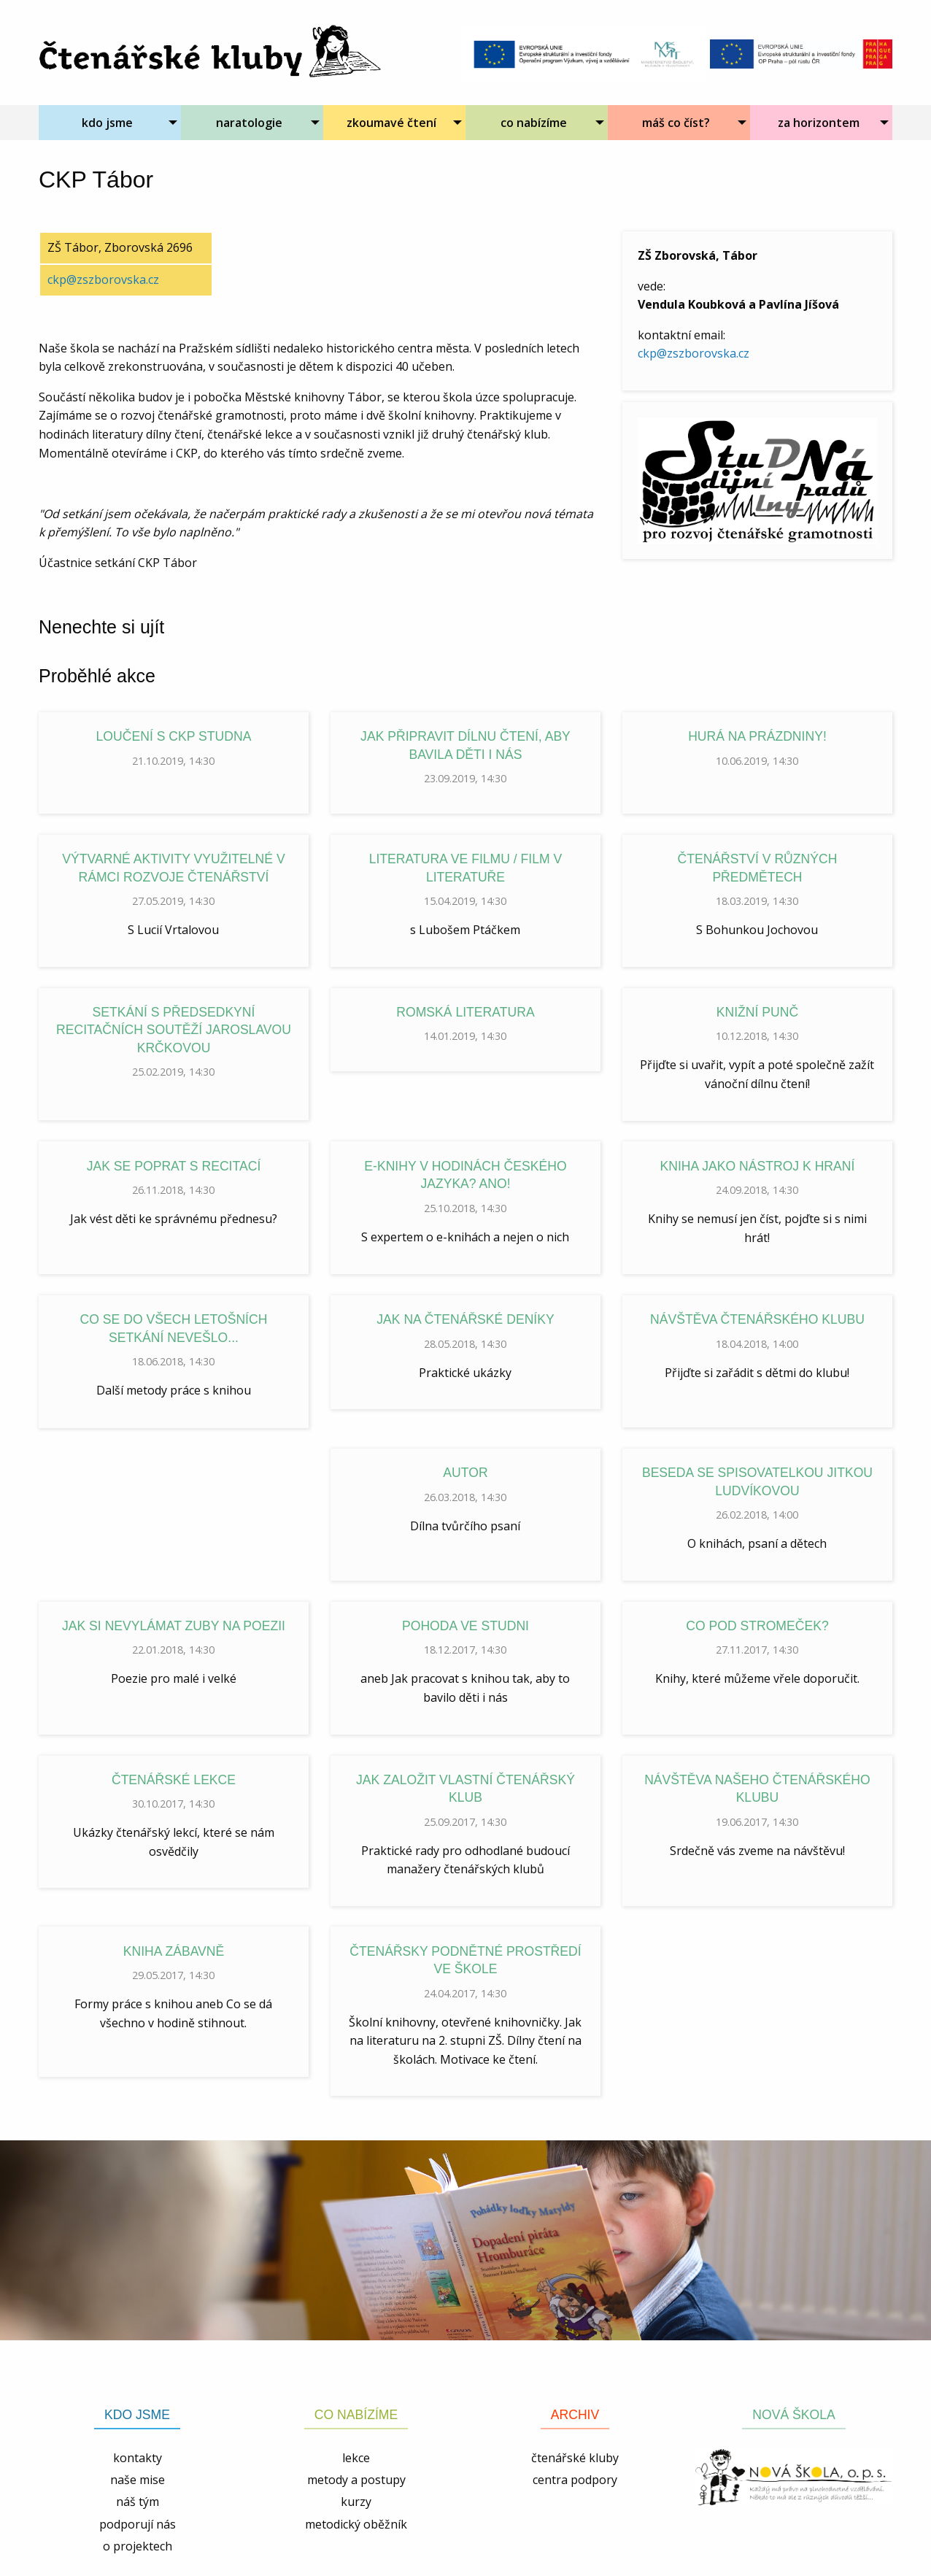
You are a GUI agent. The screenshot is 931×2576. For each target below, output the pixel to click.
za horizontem (818, 123)
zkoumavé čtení (391, 123)
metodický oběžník (356, 2524)
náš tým (137, 2502)
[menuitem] (110, 122)
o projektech (137, 2546)
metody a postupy (356, 2480)
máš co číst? (676, 123)
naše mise (137, 2480)
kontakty (137, 2458)
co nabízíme (534, 123)
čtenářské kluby (575, 2458)
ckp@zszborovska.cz (693, 353)
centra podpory (575, 2480)
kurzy (356, 2502)
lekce (356, 2458)
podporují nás (137, 2524)
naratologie (249, 123)
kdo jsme (107, 123)
